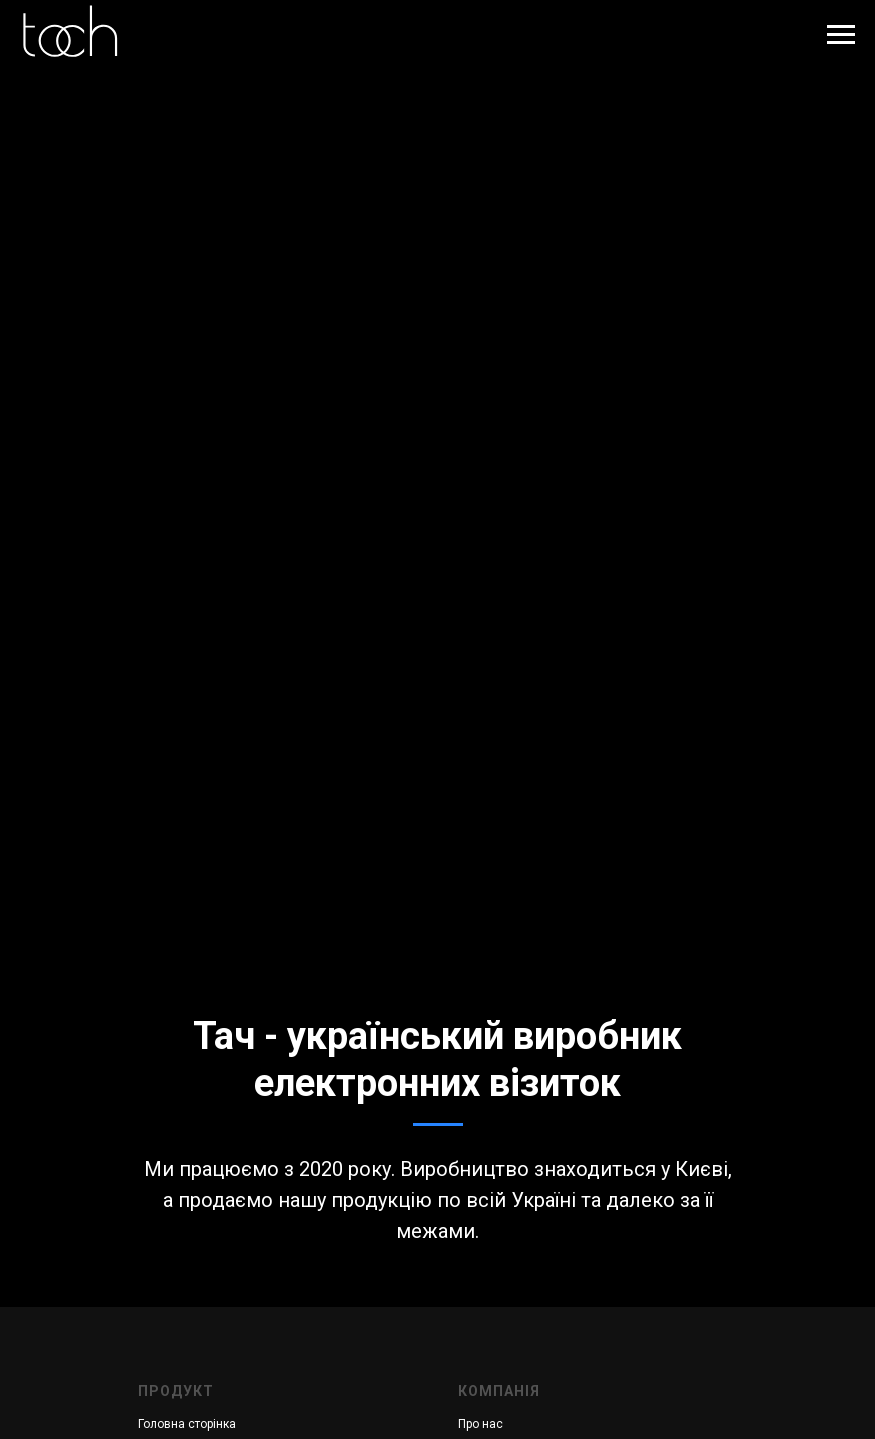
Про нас (480, 1424)
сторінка (212, 1424)
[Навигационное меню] (841, 35)
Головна (161, 1424)
